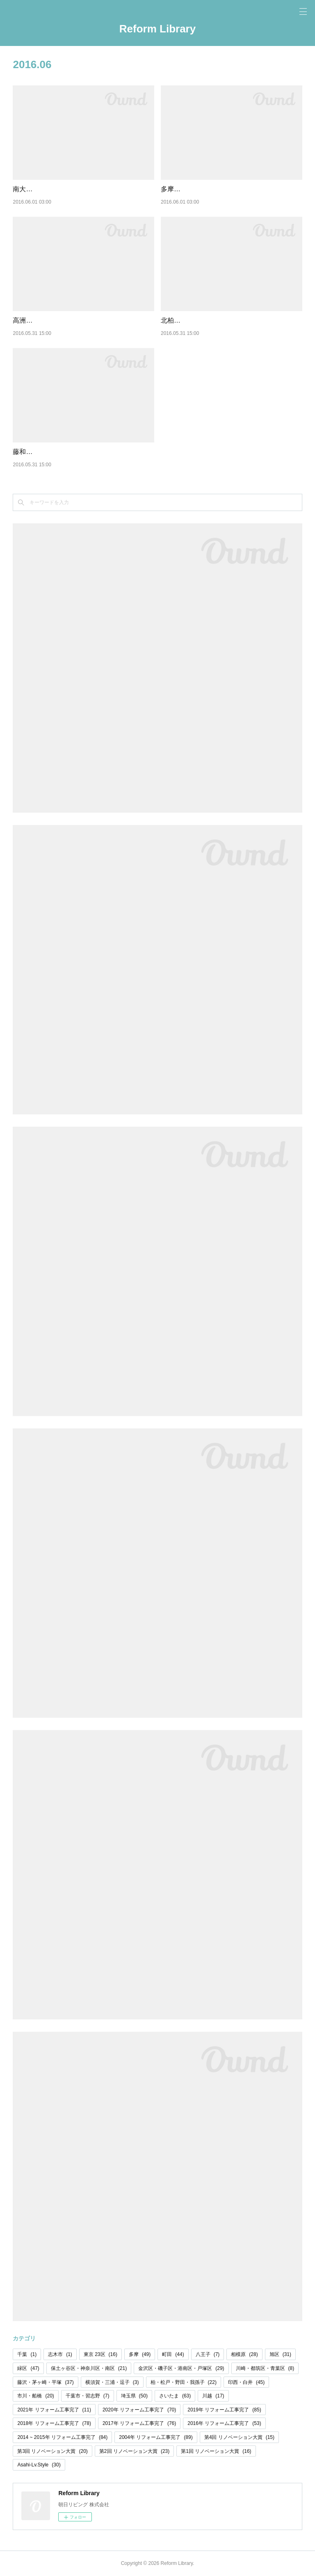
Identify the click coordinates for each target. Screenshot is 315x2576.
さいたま (175, 2396)
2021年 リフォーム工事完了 (54, 2410)
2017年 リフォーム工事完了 (139, 2423)
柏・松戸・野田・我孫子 (184, 2382)
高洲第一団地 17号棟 (43, 320)
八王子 (208, 2354)
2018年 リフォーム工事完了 (54, 2423)
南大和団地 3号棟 (38, 189)
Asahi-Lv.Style (38, 2465)
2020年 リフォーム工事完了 (139, 2410)
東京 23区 (100, 2354)
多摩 (140, 2354)
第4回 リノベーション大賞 (239, 2437)
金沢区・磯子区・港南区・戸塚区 (181, 2368)
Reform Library (157, 29)
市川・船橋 (35, 2396)
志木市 (60, 2354)
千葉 (27, 2354)
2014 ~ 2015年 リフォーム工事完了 (62, 2437)
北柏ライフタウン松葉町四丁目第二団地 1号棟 (229, 320)
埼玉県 (134, 2396)
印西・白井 (246, 2382)
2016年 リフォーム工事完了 (224, 2423)
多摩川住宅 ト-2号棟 (191, 189)
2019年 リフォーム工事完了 (224, 2410)
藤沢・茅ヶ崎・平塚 (45, 2382)
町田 (173, 2354)
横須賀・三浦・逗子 (112, 2382)
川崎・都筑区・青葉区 (265, 2368)
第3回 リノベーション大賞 (52, 2451)
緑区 (28, 2368)
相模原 (244, 2354)
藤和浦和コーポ (36, 451)
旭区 (280, 2354)
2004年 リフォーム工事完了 (155, 2437)
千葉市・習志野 (88, 2396)
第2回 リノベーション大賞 (134, 2451)
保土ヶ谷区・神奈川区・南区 (89, 2368)
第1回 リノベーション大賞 (216, 2451)
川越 (213, 2396)
